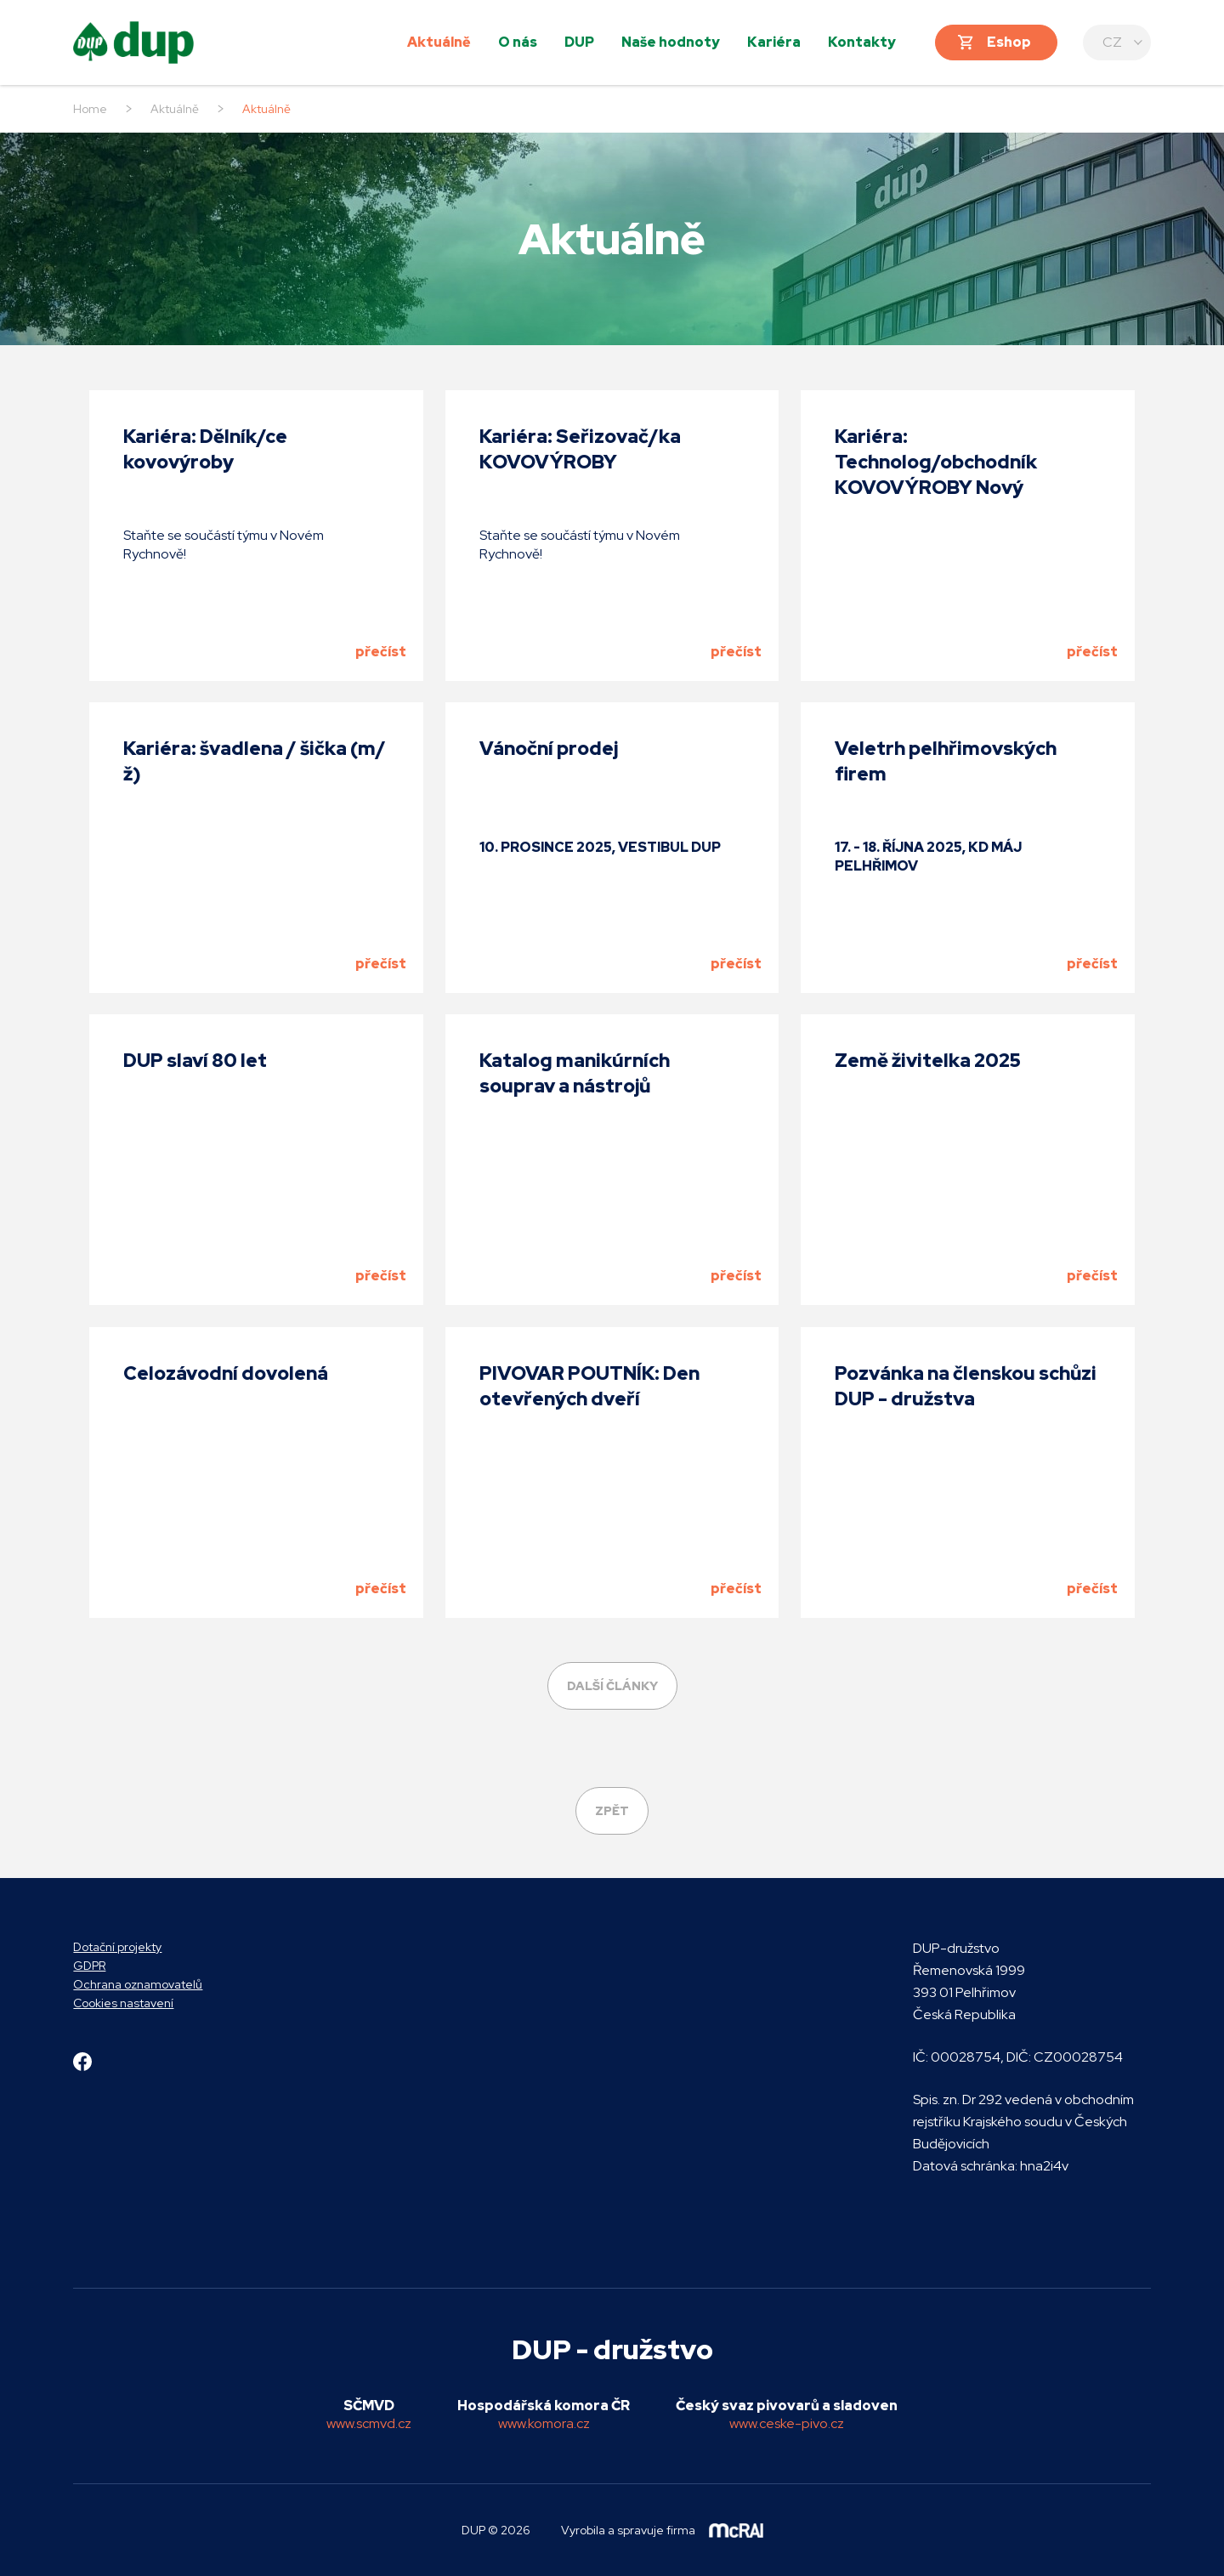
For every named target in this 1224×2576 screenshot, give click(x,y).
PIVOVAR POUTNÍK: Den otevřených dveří (589, 1386)
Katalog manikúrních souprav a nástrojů (574, 1073)
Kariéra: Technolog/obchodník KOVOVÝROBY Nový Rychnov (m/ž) (936, 474)
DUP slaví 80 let (195, 1060)
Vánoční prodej (548, 748)
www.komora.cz (544, 2423)
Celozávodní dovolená (225, 1373)
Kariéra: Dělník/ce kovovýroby (205, 449)
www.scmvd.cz (368, 2423)
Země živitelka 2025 (928, 1060)
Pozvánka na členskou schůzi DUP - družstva (965, 1386)
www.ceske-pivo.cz (786, 2423)
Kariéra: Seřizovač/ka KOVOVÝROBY (580, 449)
